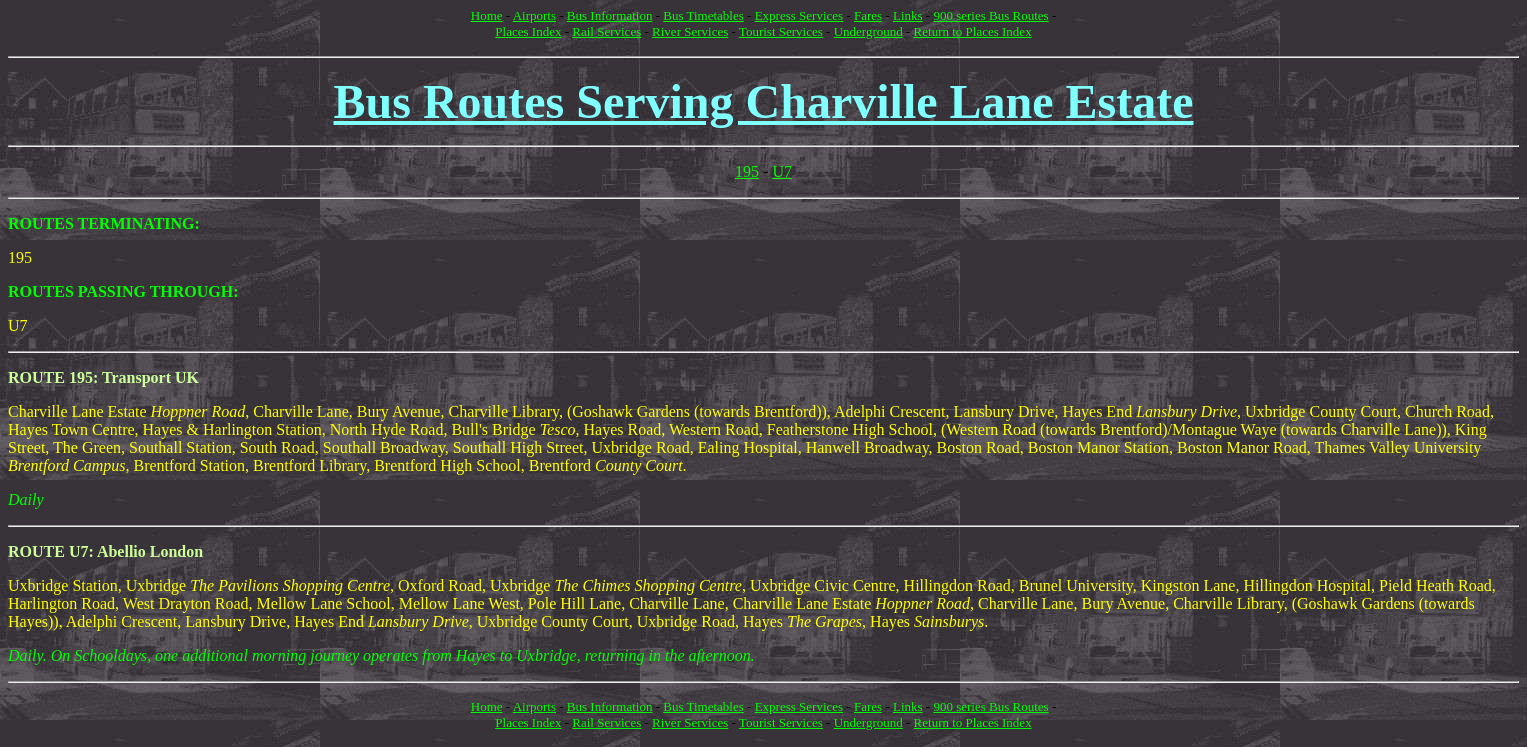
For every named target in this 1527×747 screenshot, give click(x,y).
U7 (782, 171)
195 (747, 171)
